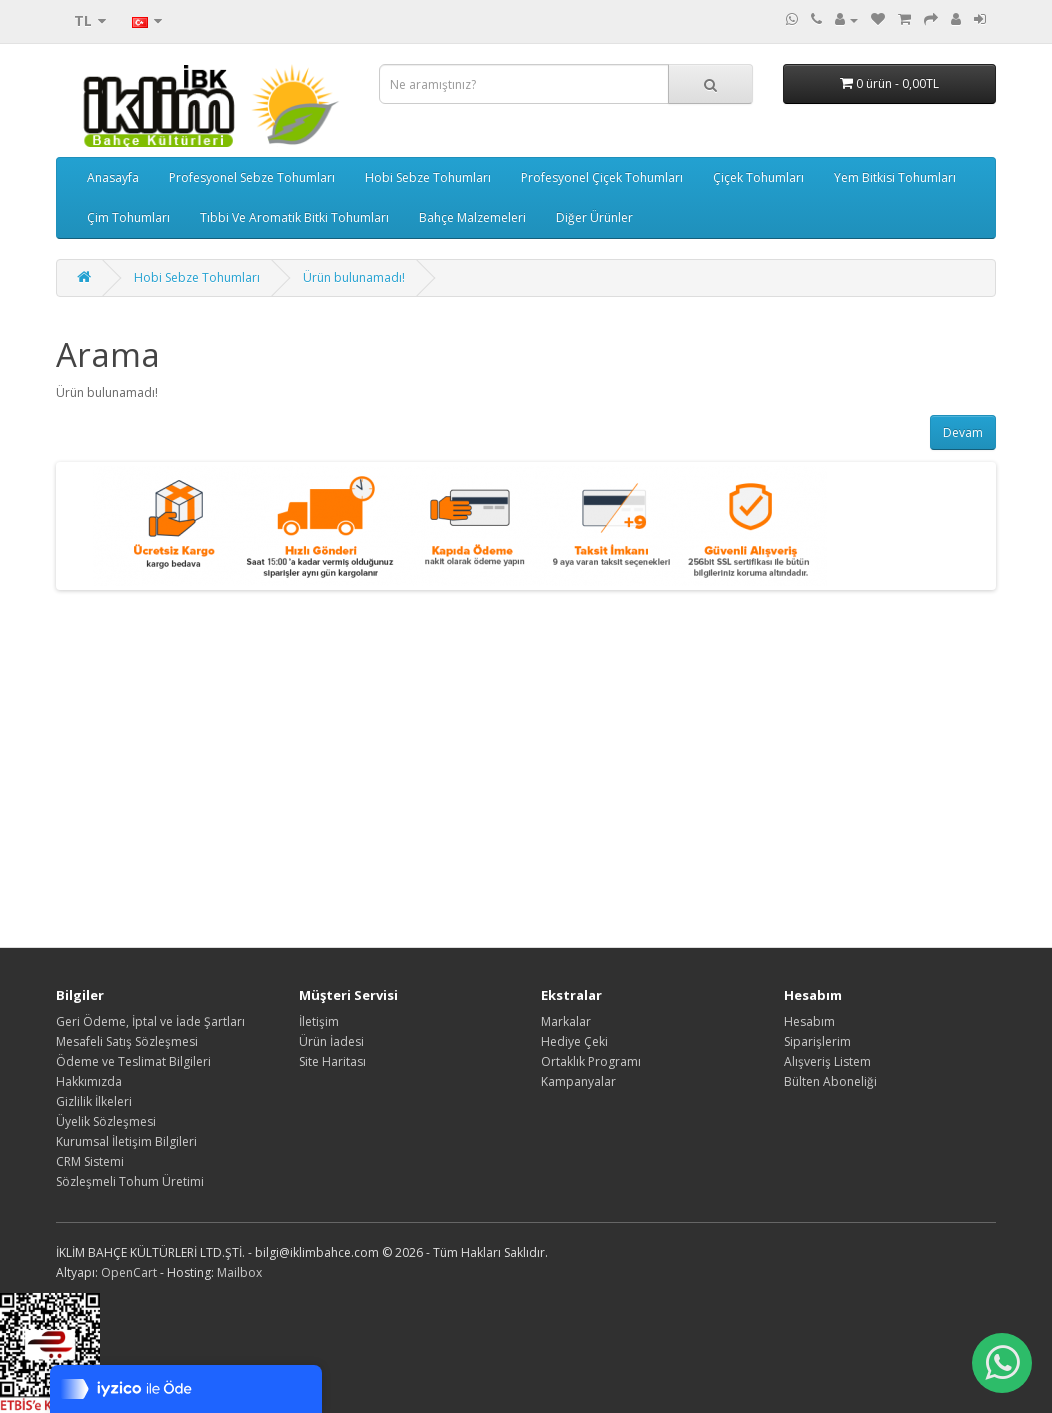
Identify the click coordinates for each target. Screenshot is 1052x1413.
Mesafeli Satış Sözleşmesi (127, 1041)
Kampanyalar (578, 1081)
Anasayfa (113, 177)
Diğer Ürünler (594, 217)
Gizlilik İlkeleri (94, 1101)
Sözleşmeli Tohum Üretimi (130, 1181)
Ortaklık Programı (591, 1061)
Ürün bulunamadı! (354, 277)
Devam (963, 432)
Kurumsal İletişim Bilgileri (126, 1141)
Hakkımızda (89, 1081)
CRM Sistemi (90, 1161)
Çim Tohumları (128, 217)
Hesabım (809, 1021)
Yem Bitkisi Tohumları (895, 177)
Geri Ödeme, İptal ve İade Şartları (150, 1021)
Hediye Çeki (574, 1041)
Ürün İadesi (331, 1041)
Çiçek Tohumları (758, 177)
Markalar (566, 1021)
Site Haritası (332, 1061)
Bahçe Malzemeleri (472, 217)
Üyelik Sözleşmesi (106, 1121)
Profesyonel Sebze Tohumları (252, 177)
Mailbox (239, 1272)
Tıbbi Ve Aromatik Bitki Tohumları (294, 217)
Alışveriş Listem (827, 1061)
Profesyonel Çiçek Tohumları (602, 177)
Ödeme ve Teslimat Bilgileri (133, 1061)
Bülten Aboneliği (830, 1081)
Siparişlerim (817, 1041)
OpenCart (129, 1272)
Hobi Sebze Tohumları (428, 177)
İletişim (319, 1021)
